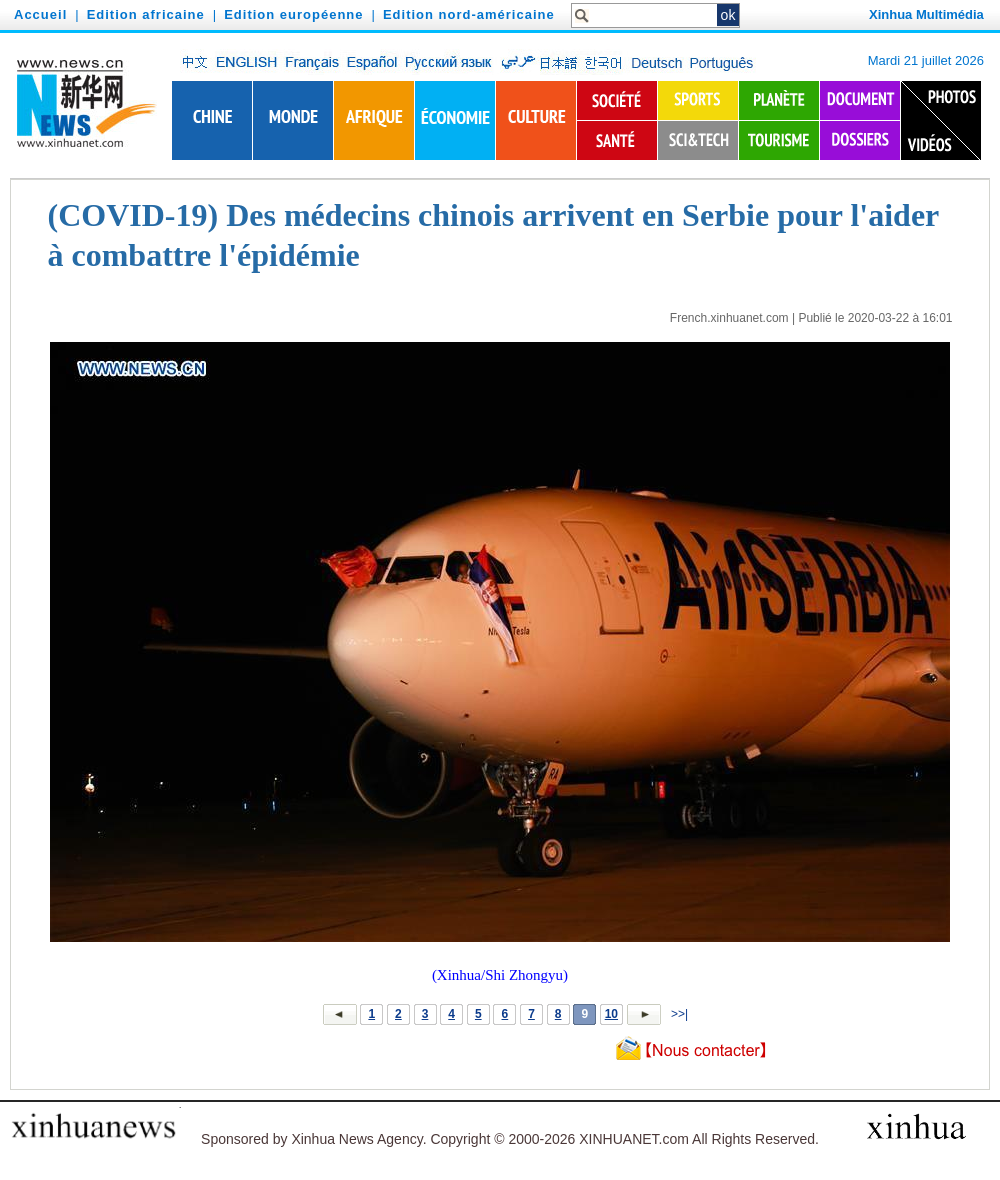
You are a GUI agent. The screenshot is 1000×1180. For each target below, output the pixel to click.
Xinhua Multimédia (926, 14)
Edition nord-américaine (469, 14)
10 (611, 1014)
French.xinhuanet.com (729, 318)
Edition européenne (293, 14)
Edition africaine (146, 14)
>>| (678, 1014)
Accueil (40, 14)
